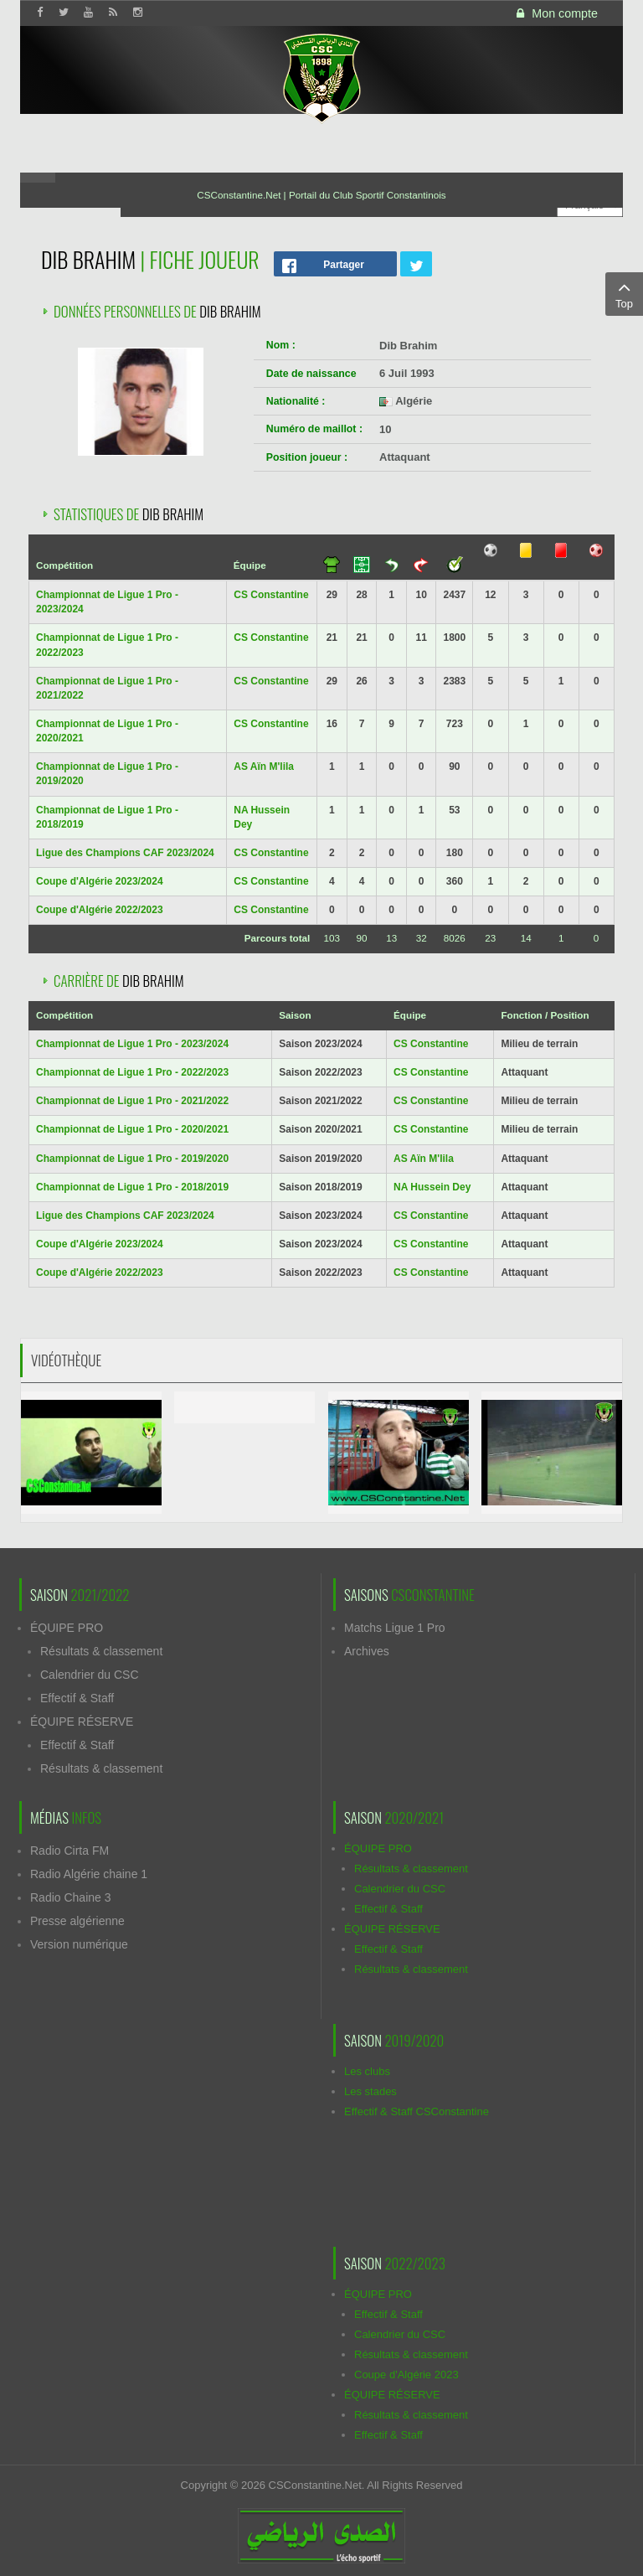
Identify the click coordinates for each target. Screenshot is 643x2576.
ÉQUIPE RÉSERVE (81, 1721)
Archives (366, 1651)
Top (624, 293)
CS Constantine (271, 595)
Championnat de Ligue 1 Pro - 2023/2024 (132, 1044)
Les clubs (367, 2071)
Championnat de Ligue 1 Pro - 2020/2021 (132, 1129)
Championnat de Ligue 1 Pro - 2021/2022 (132, 1101)
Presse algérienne (77, 1921)
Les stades (370, 2091)
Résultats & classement (101, 1651)
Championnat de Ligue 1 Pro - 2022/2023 (132, 1072)
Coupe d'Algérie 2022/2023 (99, 910)
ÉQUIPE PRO (66, 1627)
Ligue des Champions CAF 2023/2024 (125, 853)
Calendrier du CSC (89, 1674)
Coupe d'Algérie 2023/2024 (99, 881)
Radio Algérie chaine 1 (88, 1874)
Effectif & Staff (77, 1698)
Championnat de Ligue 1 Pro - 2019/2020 (132, 1158)
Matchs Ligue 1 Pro (394, 1627)
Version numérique (79, 1944)
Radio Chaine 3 (70, 1897)
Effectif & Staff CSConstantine (416, 2111)
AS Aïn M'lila (264, 766)
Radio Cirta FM (69, 1850)
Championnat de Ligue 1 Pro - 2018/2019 (132, 1187)
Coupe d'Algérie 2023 (406, 2374)
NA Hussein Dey (432, 1187)
